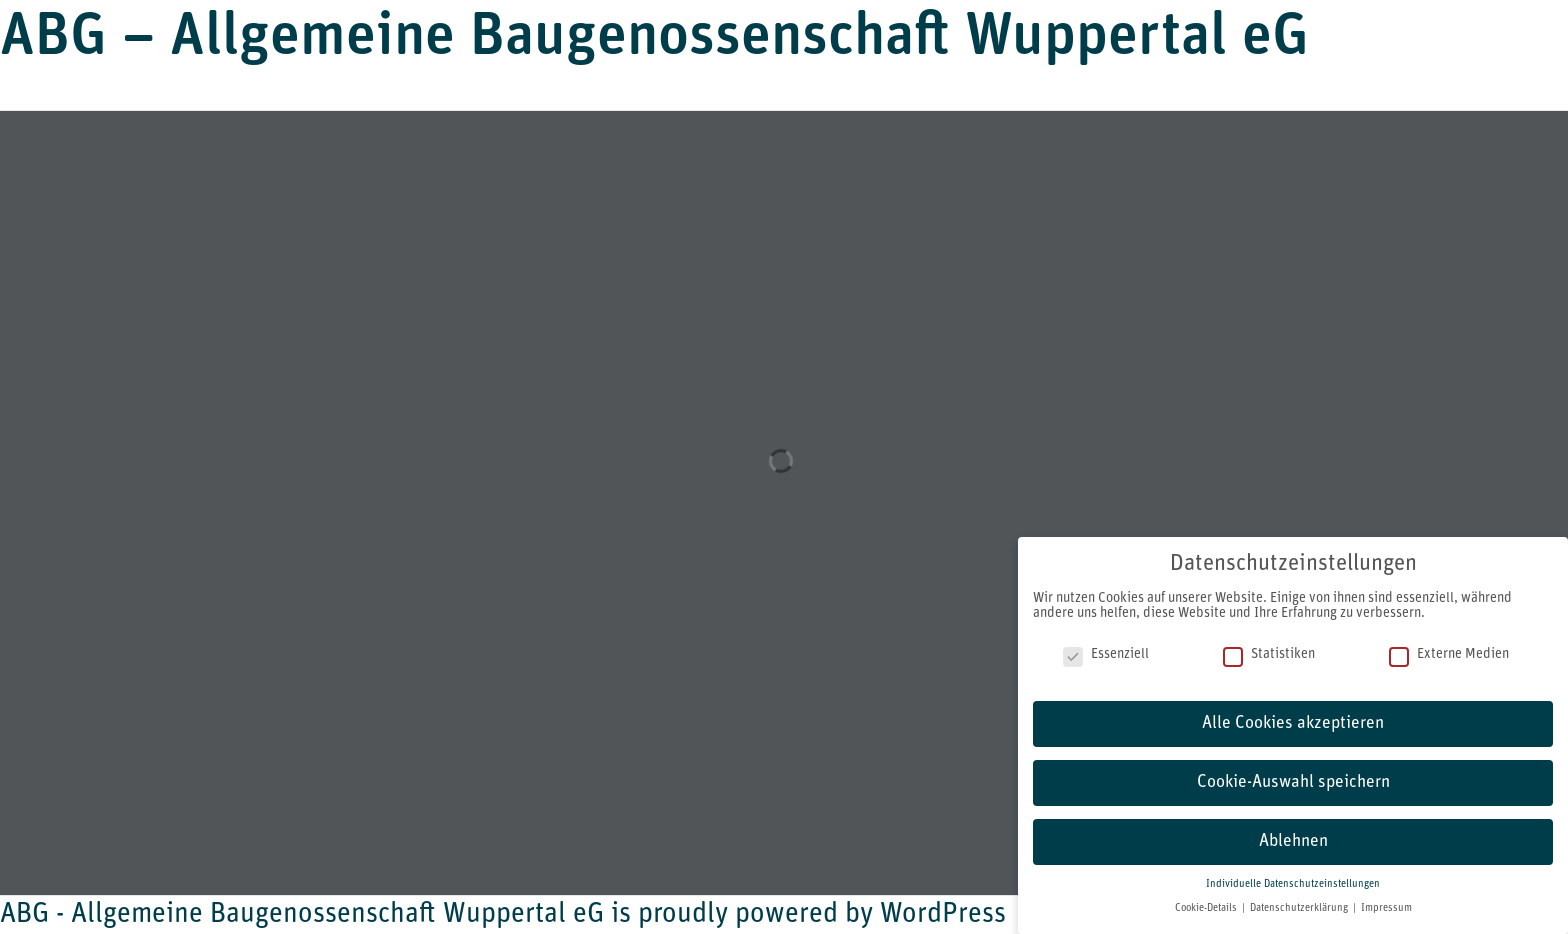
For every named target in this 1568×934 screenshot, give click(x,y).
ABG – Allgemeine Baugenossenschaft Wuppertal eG (654, 39)
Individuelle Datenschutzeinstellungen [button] (1293, 884)
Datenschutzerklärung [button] (1300, 908)
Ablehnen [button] (1293, 841)
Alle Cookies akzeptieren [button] (1293, 723)
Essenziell (1106, 654)
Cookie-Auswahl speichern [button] (1293, 782)
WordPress (943, 915)
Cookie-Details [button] (1207, 908)
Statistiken (1269, 654)
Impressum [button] (1386, 908)
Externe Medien (1449, 654)
